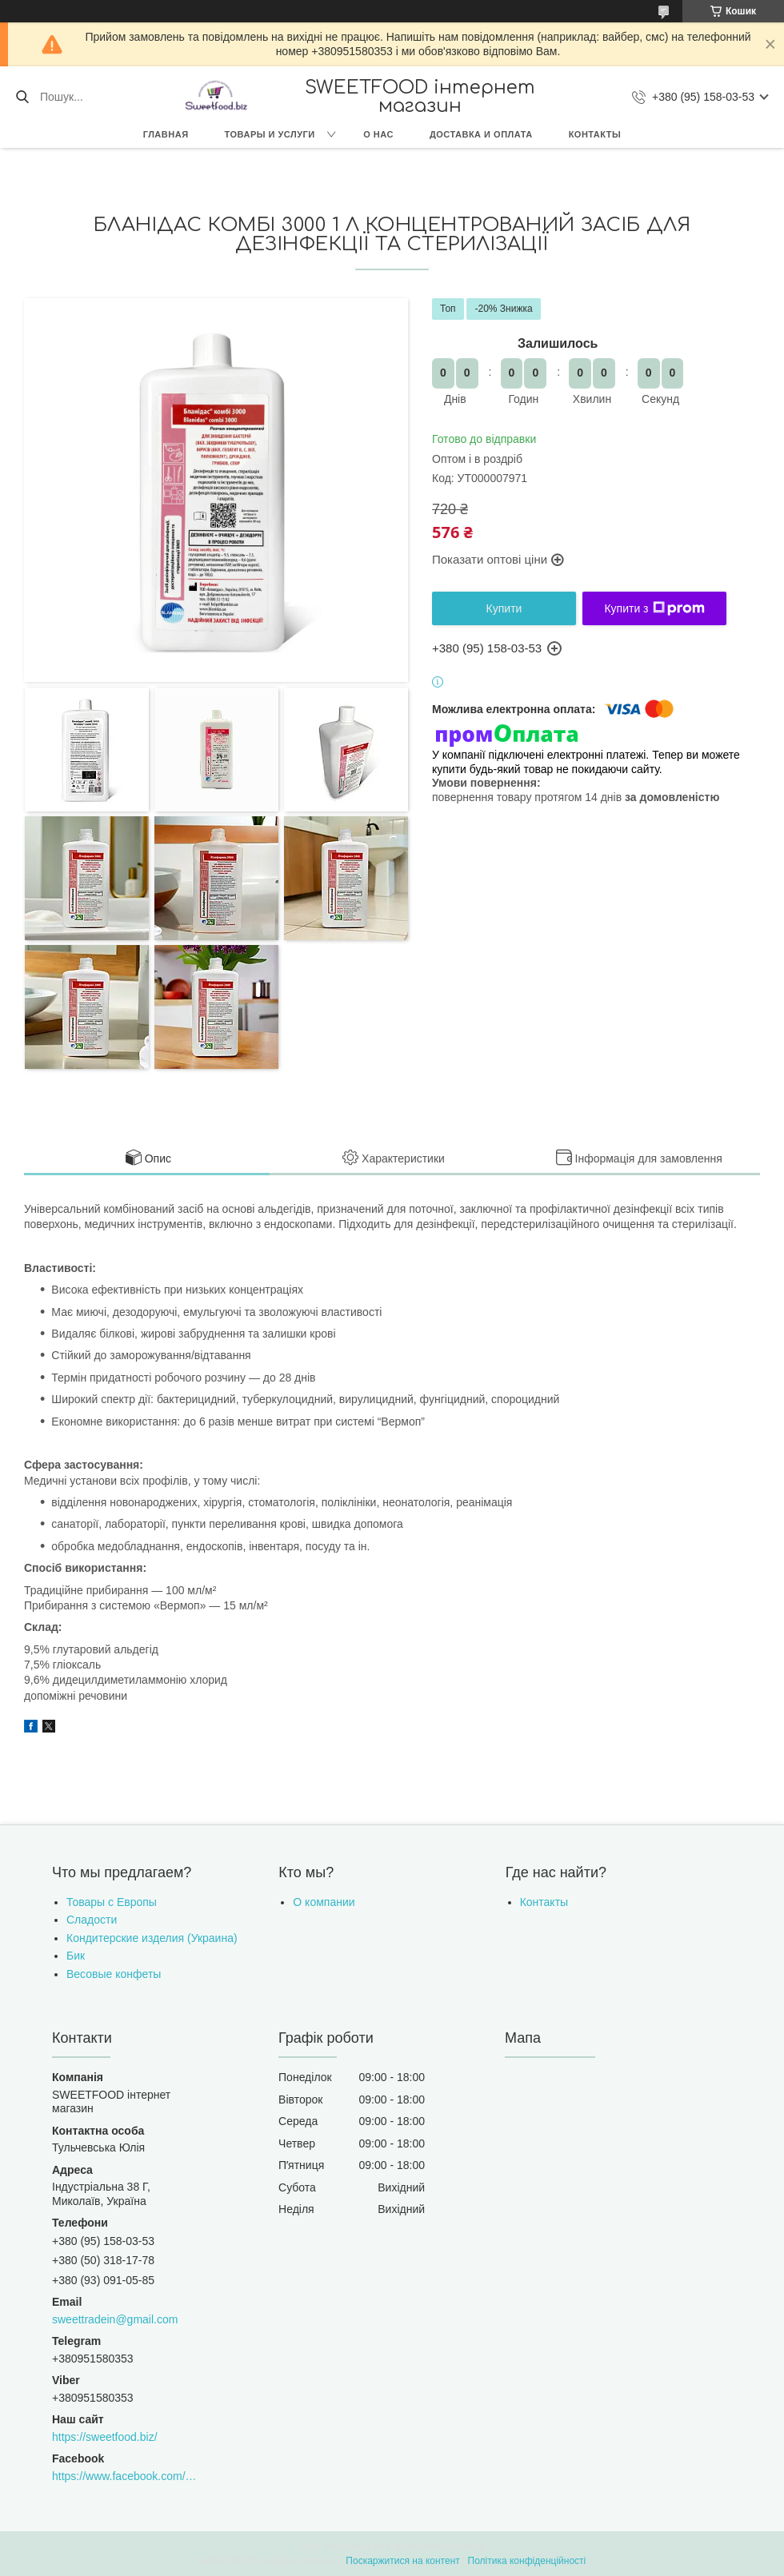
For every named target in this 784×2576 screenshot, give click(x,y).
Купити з (654, 608)
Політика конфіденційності (527, 2560)
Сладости (91, 1919)
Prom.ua (467, 2546)
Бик (75, 1955)
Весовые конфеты (113, 1974)
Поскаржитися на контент (402, 2560)
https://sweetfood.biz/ (105, 2436)
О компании (323, 1902)
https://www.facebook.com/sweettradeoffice (125, 2476)
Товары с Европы (111, 1902)
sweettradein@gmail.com (115, 2319)
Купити (504, 608)
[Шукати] (22, 97)
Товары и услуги (270, 134)
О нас (378, 134)
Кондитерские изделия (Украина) (152, 1938)
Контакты (595, 134)
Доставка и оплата (481, 134)
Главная (166, 134)
